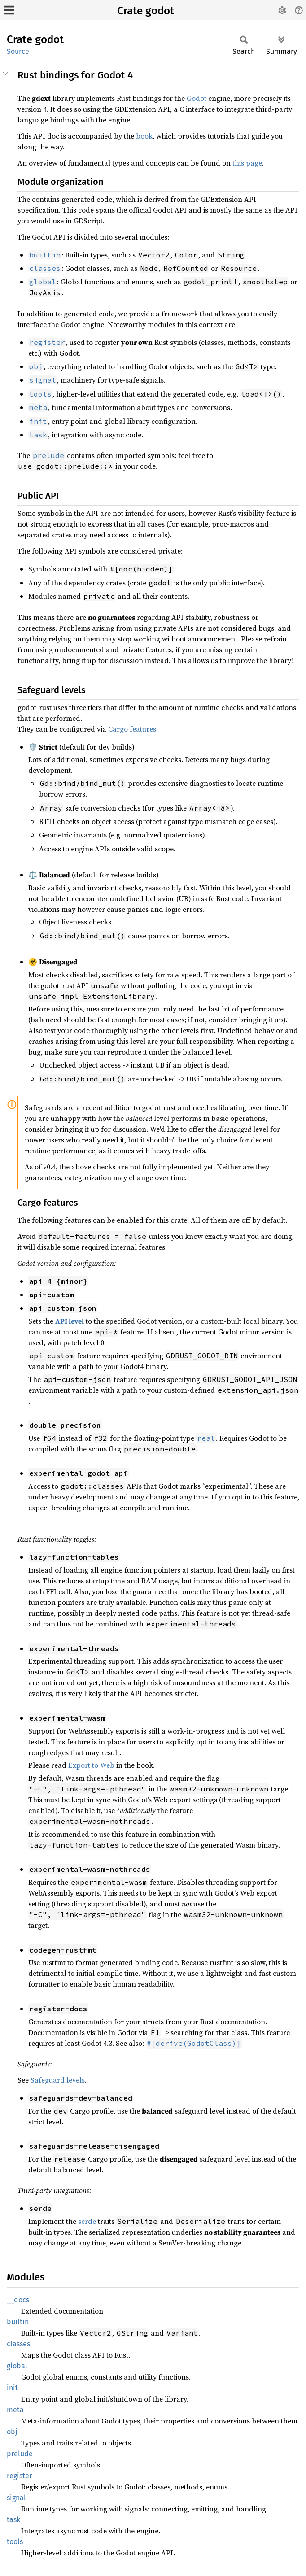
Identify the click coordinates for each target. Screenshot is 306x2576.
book (144, 136)
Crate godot (145, 10)
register (19, 2475)
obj (12, 2432)
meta (15, 2410)
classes (18, 2344)
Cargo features (132, 729)
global (17, 2366)
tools (15, 2541)
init (12, 2388)
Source (18, 51)
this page (247, 163)
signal (16, 2497)
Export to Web (91, 1765)
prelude (20, 2454)
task (13, 2519)
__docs (18, 2300)
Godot (196, 98)
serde (87, 2221)
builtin (18, 2322)
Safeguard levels (58, 2080)
